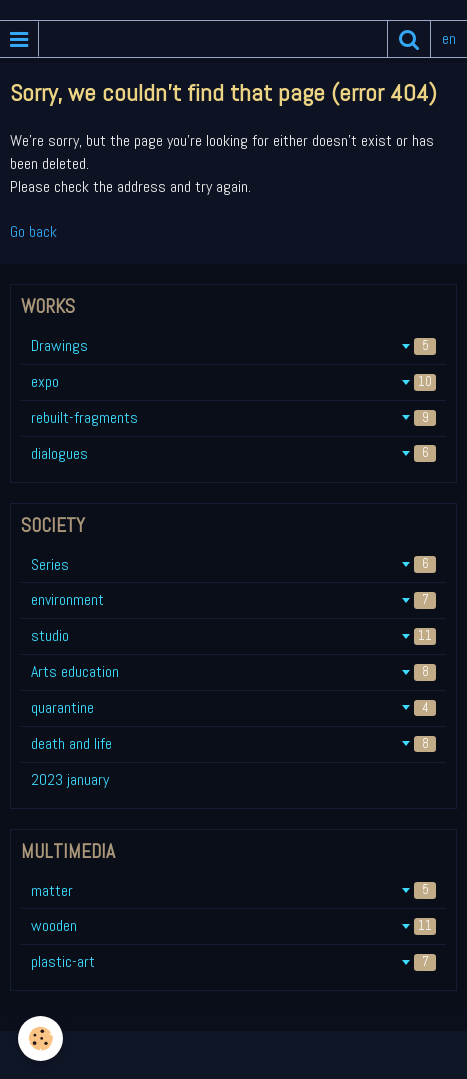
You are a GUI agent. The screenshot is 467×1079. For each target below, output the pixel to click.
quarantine (233, 707)
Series (233, 564)
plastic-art (233, 961)
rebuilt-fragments (233, 417)
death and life (233, 743)
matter (233, 890)
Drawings (233, 345)
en (449, 38)
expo (233, 381)
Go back (33, 231)
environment (233, 599)
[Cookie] (40, 1038)
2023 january (70, 779)
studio (233, 635)
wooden (233, 925)
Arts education (233, 671)
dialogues (233, 453)
